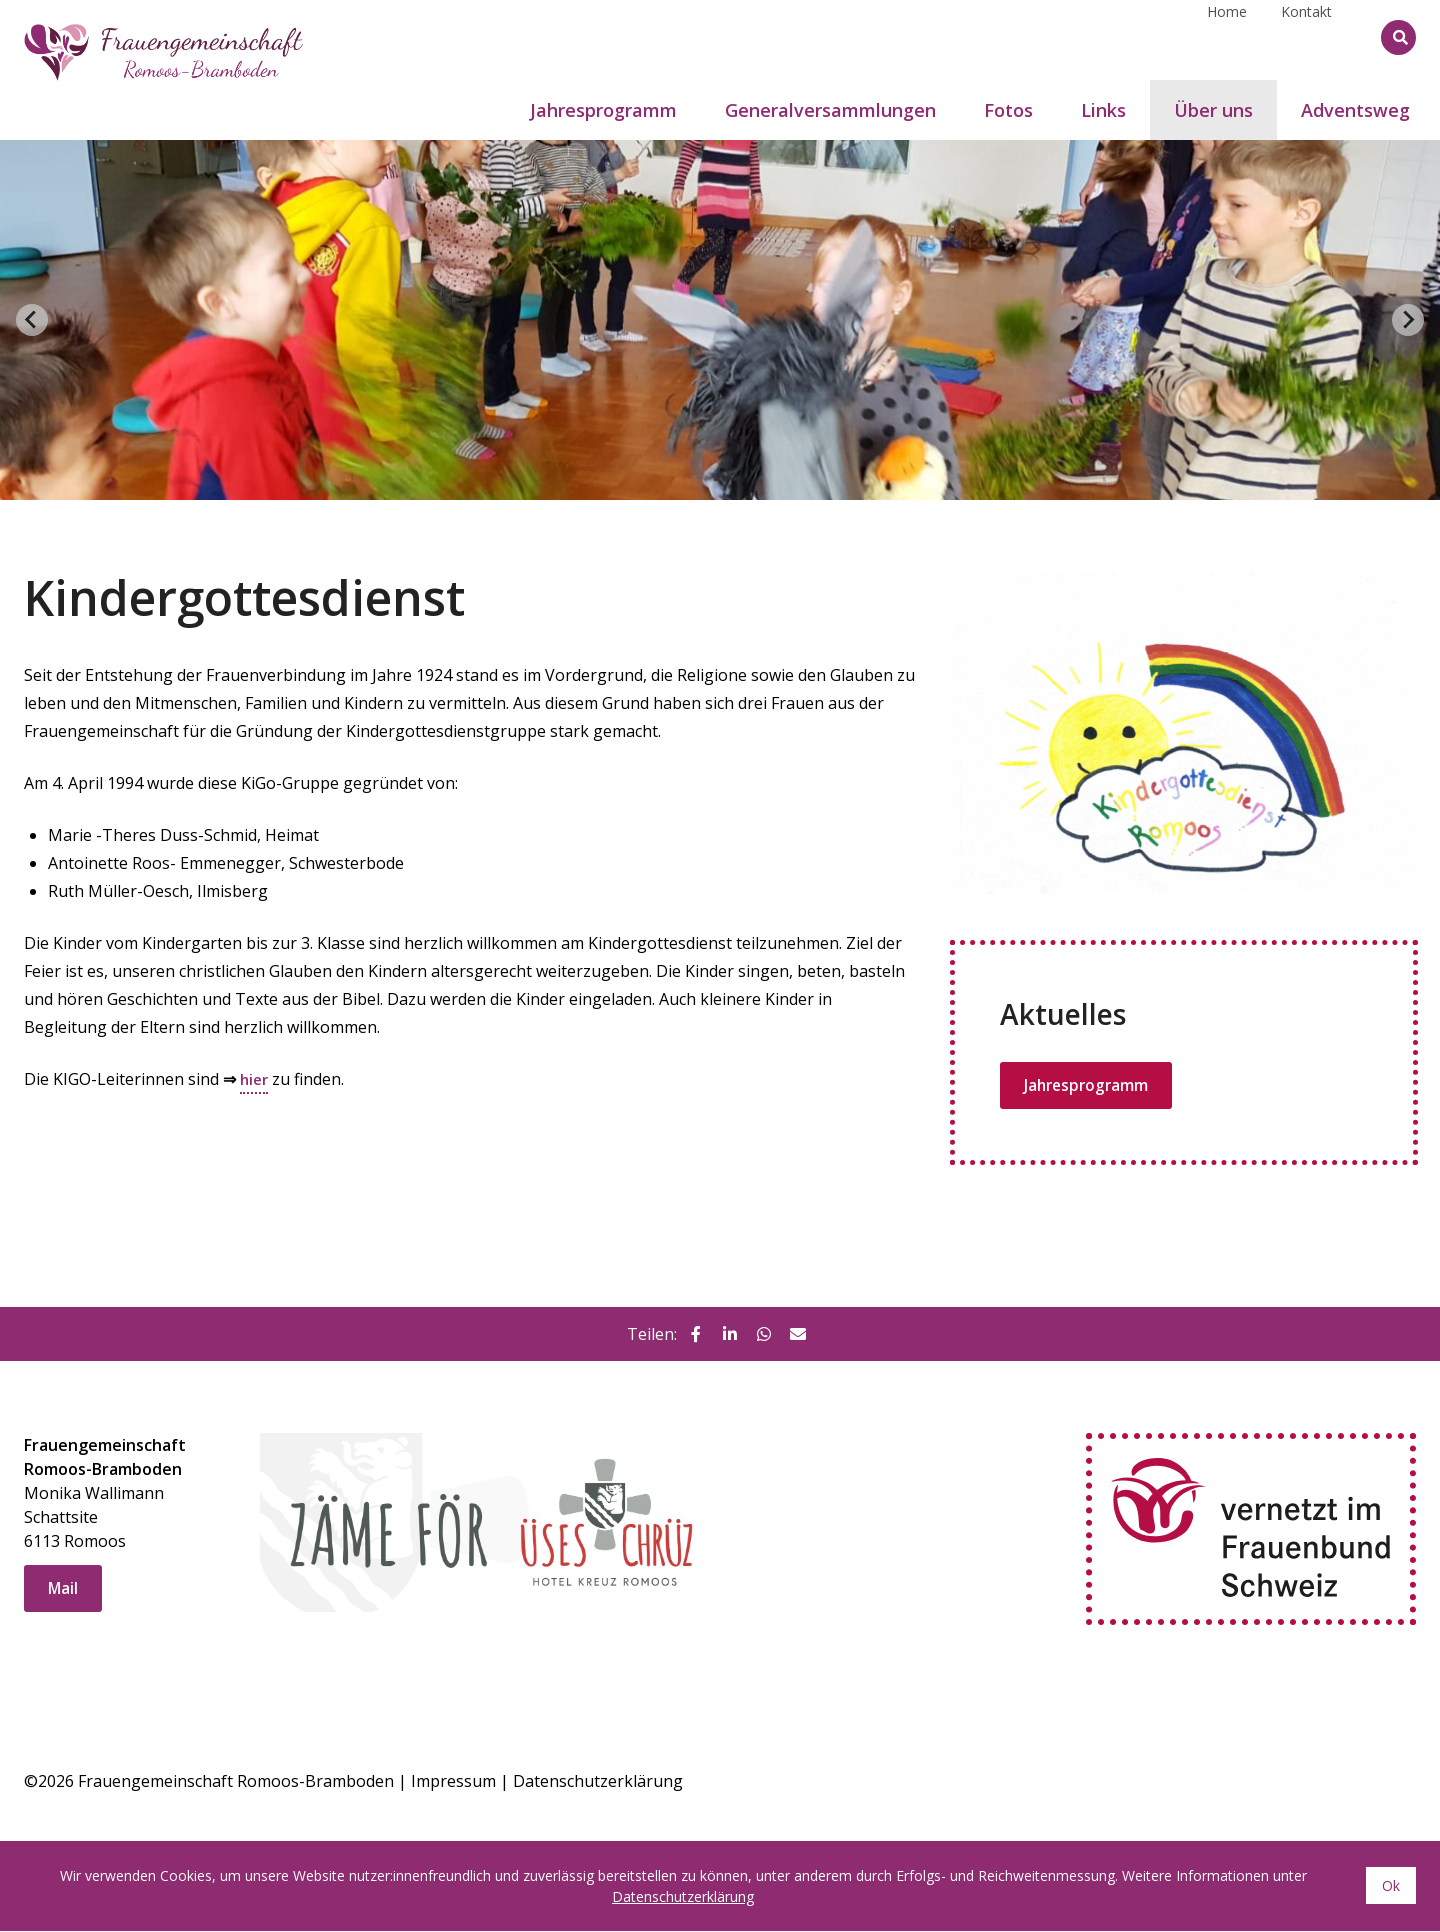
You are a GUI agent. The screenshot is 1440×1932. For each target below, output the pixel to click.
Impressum (453, 1782)
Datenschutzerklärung (598, 1782)
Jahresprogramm (1088, 1086)
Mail (63, 1590)
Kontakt (1306, 36)
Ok (1391, 1886)
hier (255, 1079)
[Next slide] (1408, 320)
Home (1227, 36)
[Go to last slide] (32, 320)
